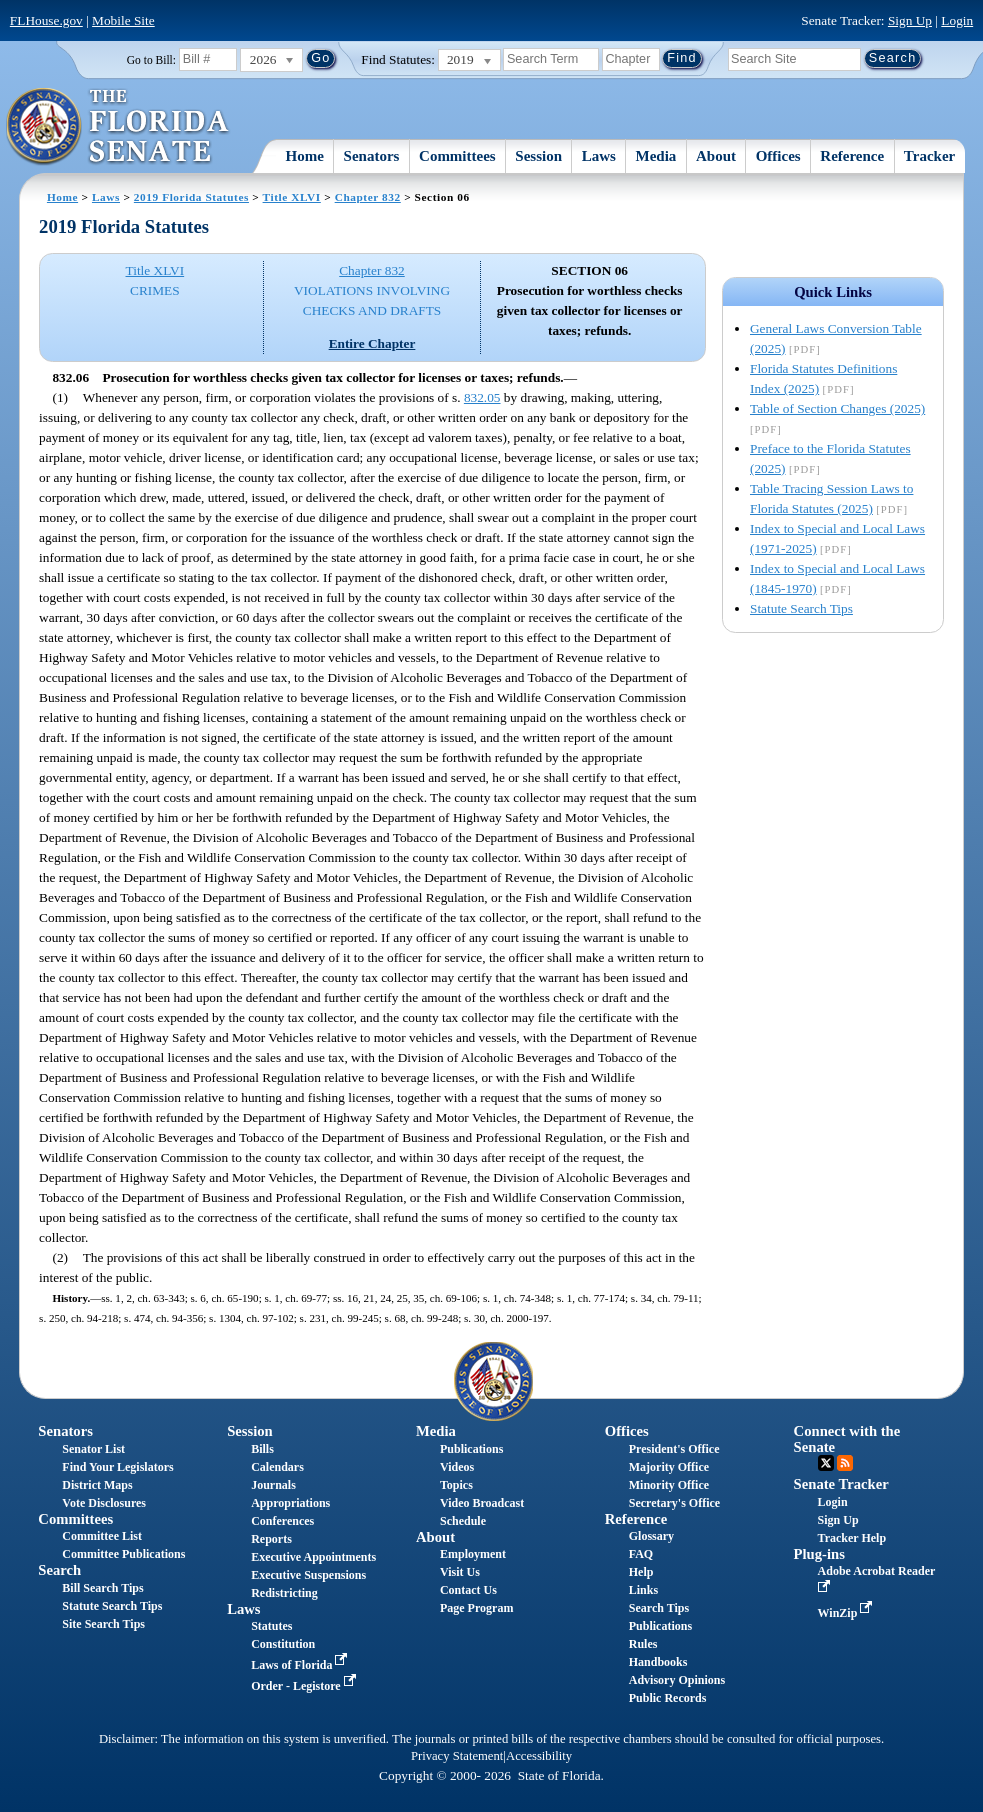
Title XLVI (292, 197)
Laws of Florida (301, 1665)
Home (305, 156)
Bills (262, 1449)
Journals (273, 1485)
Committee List (102, 1536)
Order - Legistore (305, 1686)
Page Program (476, 1608)
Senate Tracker (841, 1484)
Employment (473, 1554)
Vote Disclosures (104, 1503)
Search (59, 1570)
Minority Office (669, 1485)
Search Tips (659, 1608)
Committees (457, 156)
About (716, 156)
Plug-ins (819, 1554)
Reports (271, 1539)
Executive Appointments (313, 1557)
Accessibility (539, 1756)
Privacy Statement (457, 1756)
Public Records (668, 1698)
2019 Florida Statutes (191, 197)
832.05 (482, 397)
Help (641, 1572)
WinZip (847, 1613)
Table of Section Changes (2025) (837, 408)
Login (957, 20)
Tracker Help (852, 1538)
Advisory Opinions (677, 1680)
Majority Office (669, 1467)
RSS (845, 1463)
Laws (599, 156)
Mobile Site (123, 20)
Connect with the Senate (847, 1438)
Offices (778, 156)
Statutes (271, 1626)
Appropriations (290, 1503)
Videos (457, 1467)
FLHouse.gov (46, 20)
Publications (471, 1449)
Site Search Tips (103, 1624)
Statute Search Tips (801, 608)
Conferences (282, 1521)
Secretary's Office (674, 1503)
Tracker (929, 156)
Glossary (651, 1536)
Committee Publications (123, 1554)
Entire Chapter (372, 343)
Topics (456, 1485)
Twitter (826, 1463)
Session (538, 156)
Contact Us (468, 1590)
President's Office (674, 1449)
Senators (372, 156)
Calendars (277, 1467)
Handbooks (658, 1662)
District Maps (97, 1485)
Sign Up (910, 20)
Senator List (93, 1449)
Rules (643, 1644)
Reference (852, 156)
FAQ (641, 1554)
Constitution (283, 1644)
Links (643, 1590)
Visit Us (460, 1572)
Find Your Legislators (117, 1467)
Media (656, 156)
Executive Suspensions (308, 1575)
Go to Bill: (151, 60)
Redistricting (284, 1593)
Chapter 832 (368, 197)
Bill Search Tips (102, 1588)
